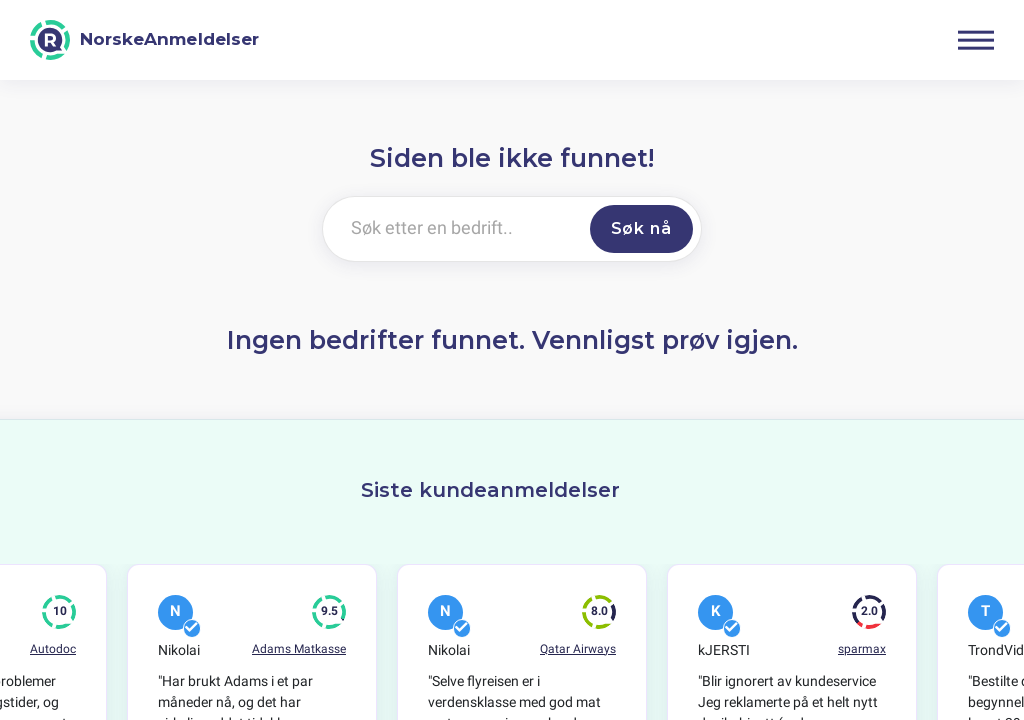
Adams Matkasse (299, 649)
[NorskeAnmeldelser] (144, 40)
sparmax (862, 649)
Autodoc (53, 649)
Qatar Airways (578, 649)
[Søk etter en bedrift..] (452, 229)
